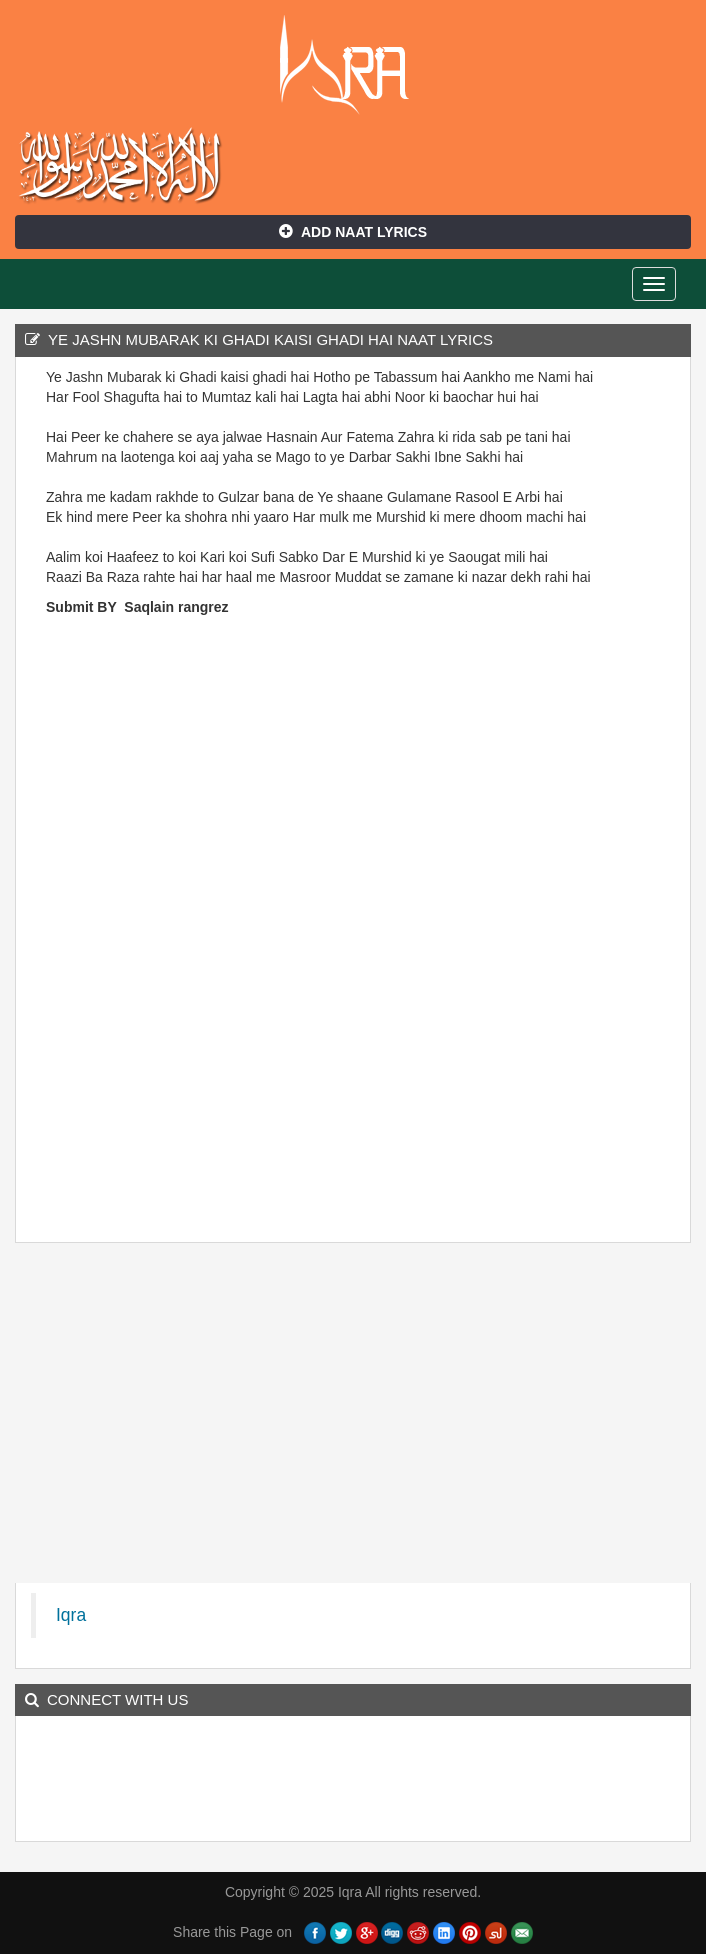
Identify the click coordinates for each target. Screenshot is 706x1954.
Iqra (353, 65)
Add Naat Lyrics (353, 232)
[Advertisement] (106, 927)
